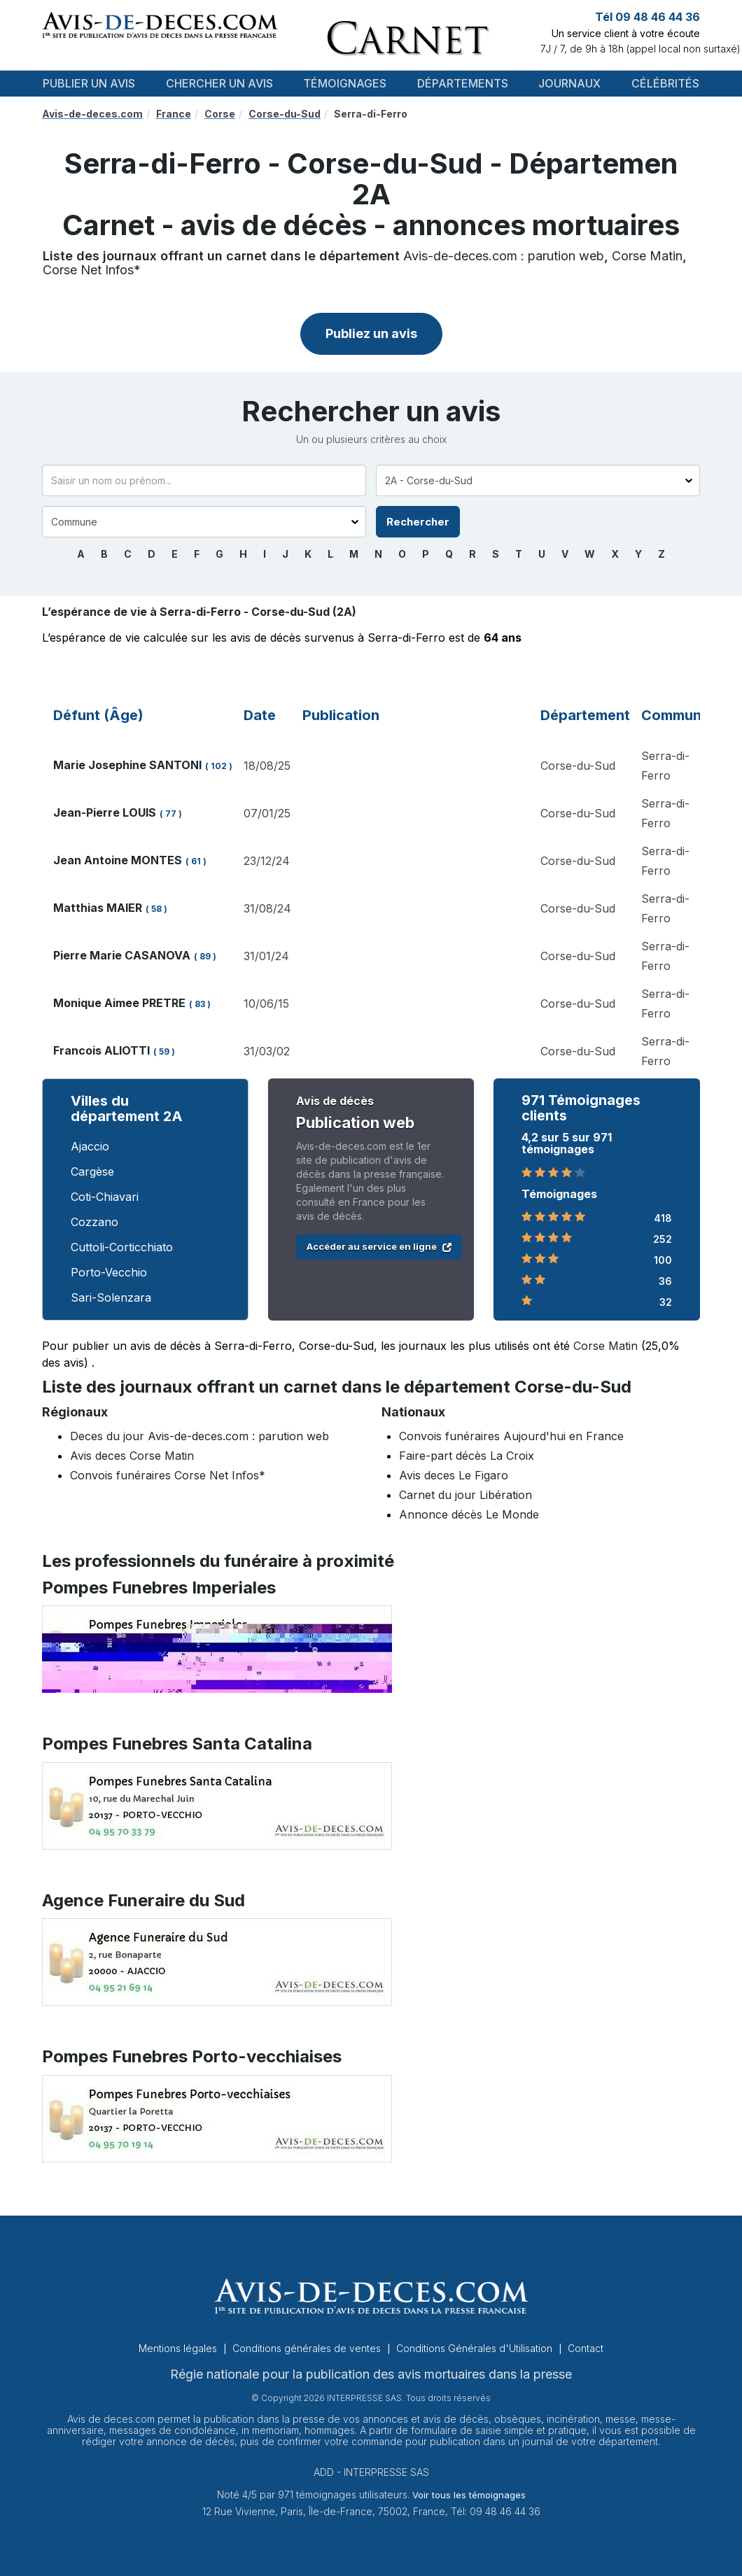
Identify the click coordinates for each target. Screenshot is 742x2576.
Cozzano (94, 1222)
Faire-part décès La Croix (466, 1456)
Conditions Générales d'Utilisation (475, 2348)
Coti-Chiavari (105, 1197)
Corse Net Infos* (92, 269)
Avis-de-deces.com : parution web (503, 255)
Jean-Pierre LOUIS (104, 812)
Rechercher (417, 521)
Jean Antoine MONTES (117, 860)
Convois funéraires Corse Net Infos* (167, 1475)
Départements (462, 83)
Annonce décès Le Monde (469, 1514)
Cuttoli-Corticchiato (122, 1247)
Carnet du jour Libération (465, 1495)
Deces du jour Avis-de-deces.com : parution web (199, 1436)
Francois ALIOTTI (101, 1050)
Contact (585, 2348)
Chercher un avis (219, 83)
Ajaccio (90, 1146)
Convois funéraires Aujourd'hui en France (511, 1436)
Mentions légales (179, 2348)
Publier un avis (89, 83)
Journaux (569, 83)
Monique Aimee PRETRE (119, 1003)
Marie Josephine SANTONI (127, 765)
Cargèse (92, 1171)
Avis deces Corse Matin (132, 1456)
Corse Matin (647, 255)
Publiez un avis (371, 333)
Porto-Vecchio (109, 1272)
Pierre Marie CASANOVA (121, 955)
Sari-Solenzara (111, 1297)
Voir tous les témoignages (469, 2494)
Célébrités (665, 83)
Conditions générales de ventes (308, 2348)
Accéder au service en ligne (379, 1246)
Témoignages (344, 83)
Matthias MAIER (97, 908)
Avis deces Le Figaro (453, 1475)
